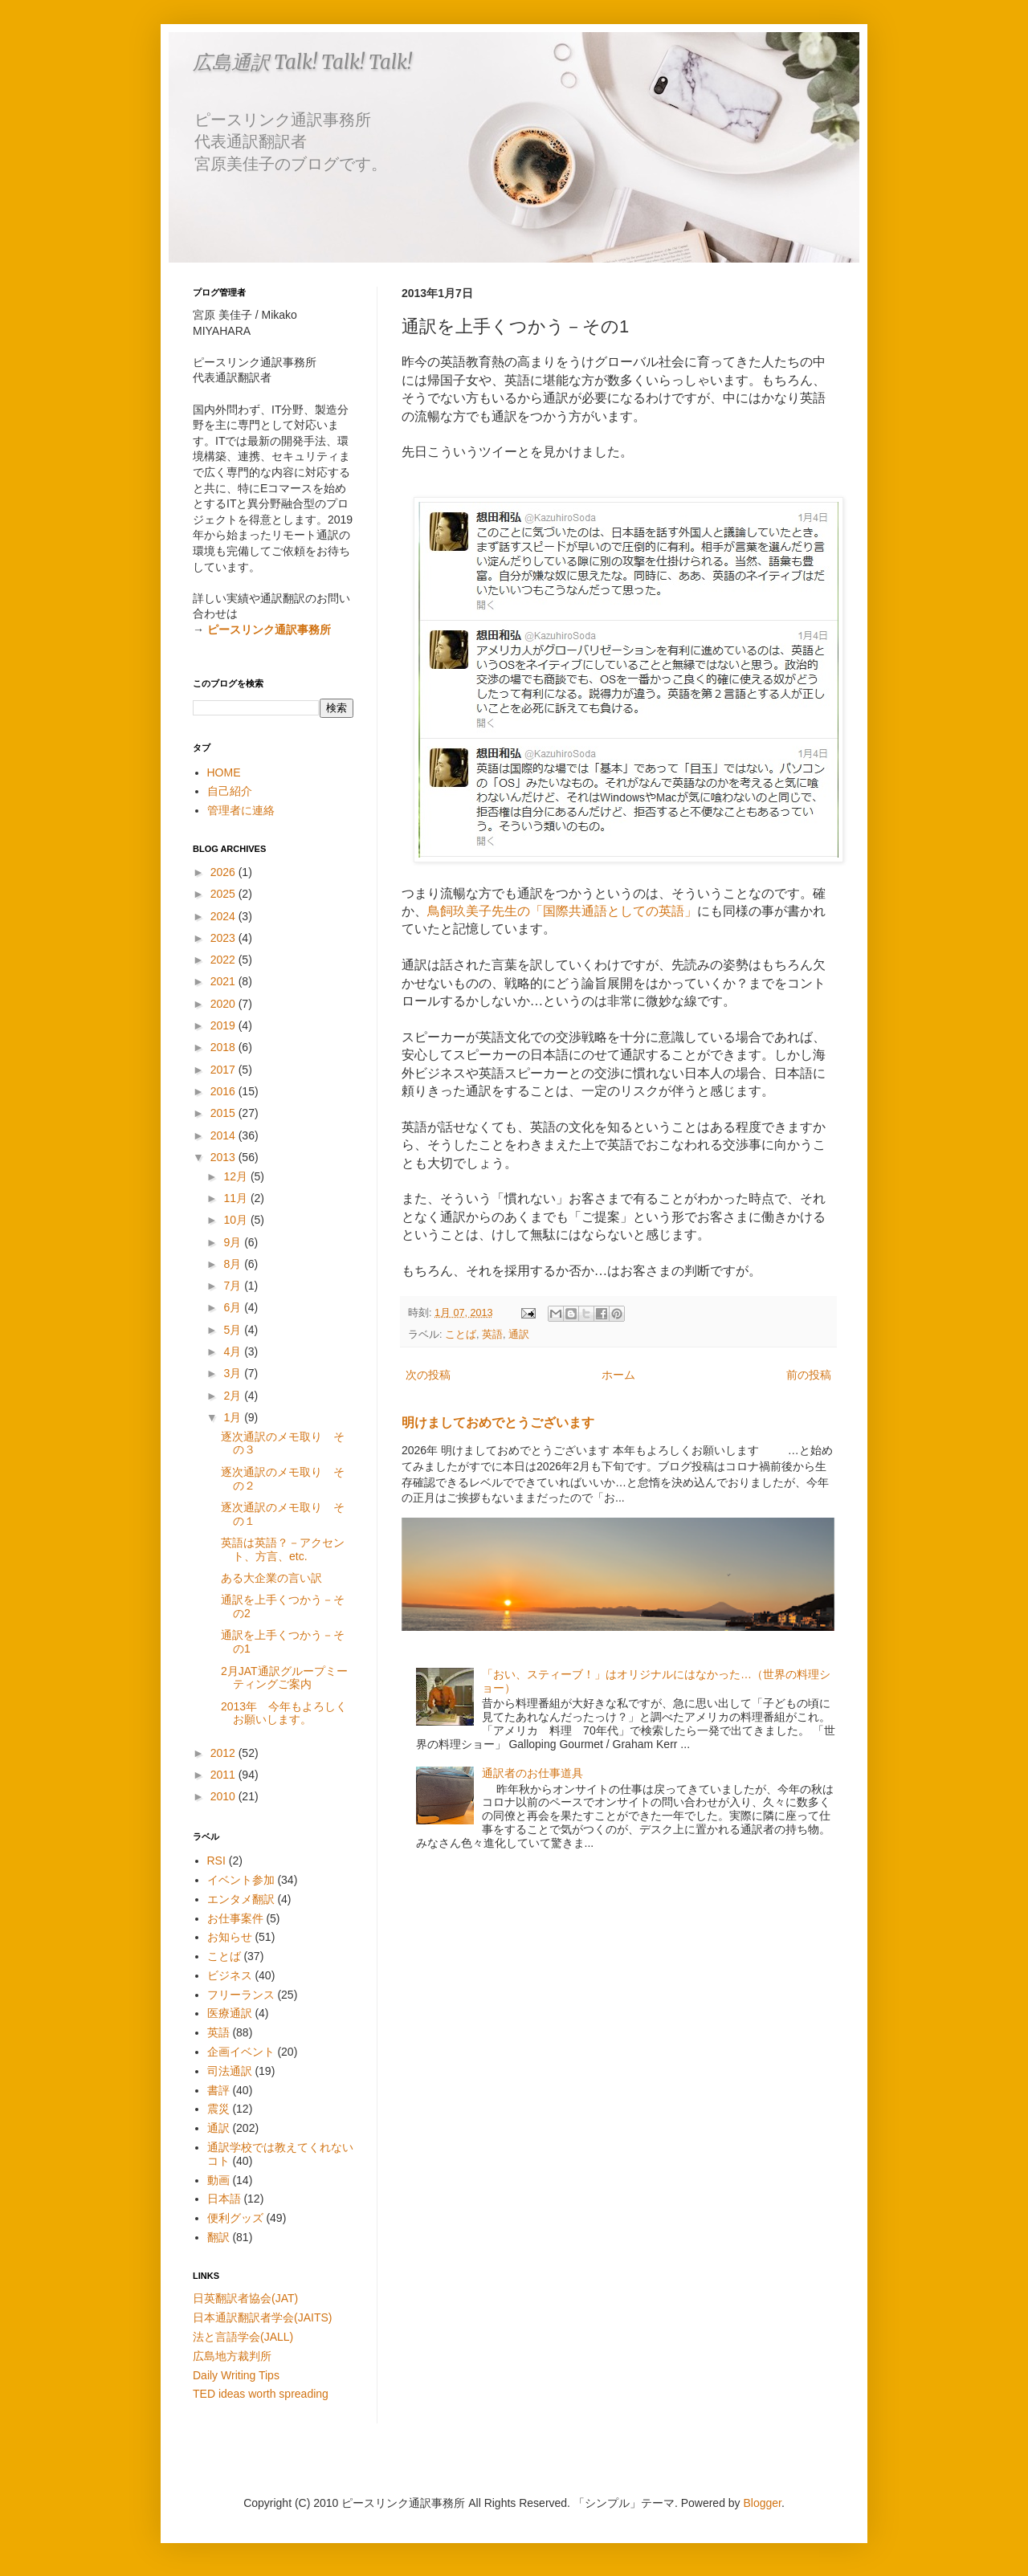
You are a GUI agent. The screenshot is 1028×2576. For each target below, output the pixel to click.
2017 (224, 1069)
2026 (224, 872)
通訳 (518, 1334)
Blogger (762, 2503)
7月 (233, 1285)
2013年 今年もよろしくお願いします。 (284, 1713)
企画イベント (241, 2051)
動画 (218, 2180)
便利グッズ (235, 2217)
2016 (224, 1091)
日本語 (224, 2198)
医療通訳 (229, 2013)
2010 (224, 1796)
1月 (233, 1417)
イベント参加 (241, 1879)
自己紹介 (229, 791)
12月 (236, 1176)
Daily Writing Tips (236, 2375)
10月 (236, 1219)
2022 (224, 959)
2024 (224, 916)
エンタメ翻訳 (241, 1899)
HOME (224, 772)
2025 (224, 893)
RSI (216, 1860)
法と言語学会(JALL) (243, 2336)
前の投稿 (808, 1374)
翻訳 (218, 2237)
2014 (224, 1135)
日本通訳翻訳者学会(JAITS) (262, 2317)
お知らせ (229, 1936)
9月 (233, 1242)
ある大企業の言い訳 (271, 1577)
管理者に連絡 (241, 810)
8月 (233, 1263)
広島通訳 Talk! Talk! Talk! (302, 62)
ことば (460, 1334)
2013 (224, 1157)
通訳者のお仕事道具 (532, 1773)
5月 (233, 1329)
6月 (233, 1307)
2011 (224, 1774)
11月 (236, 1198)
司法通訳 (229, 2070)
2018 (224, 1047)
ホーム (618, 1374)
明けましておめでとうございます (498, 1422)
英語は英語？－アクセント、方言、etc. (283, 1549)
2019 (224, 1025)
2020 (224, 1003)
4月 (233, 1351)
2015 (224, 1113)
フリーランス (241, 1994)
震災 (218, 2108)
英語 (492, 1334)
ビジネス (229, 1975)
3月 (233, 1373)
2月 (233, 1395)
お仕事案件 (235, 1918)
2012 (224, 1753)
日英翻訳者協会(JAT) (245, 2298)
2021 (224, 981)
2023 (224, 937)
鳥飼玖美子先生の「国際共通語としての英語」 (562, 911)
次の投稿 (428, 1374)
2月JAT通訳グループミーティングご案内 (284, 1678)
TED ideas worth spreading (260, 2393)
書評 (218, 2090)
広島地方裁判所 (232, 2356)
